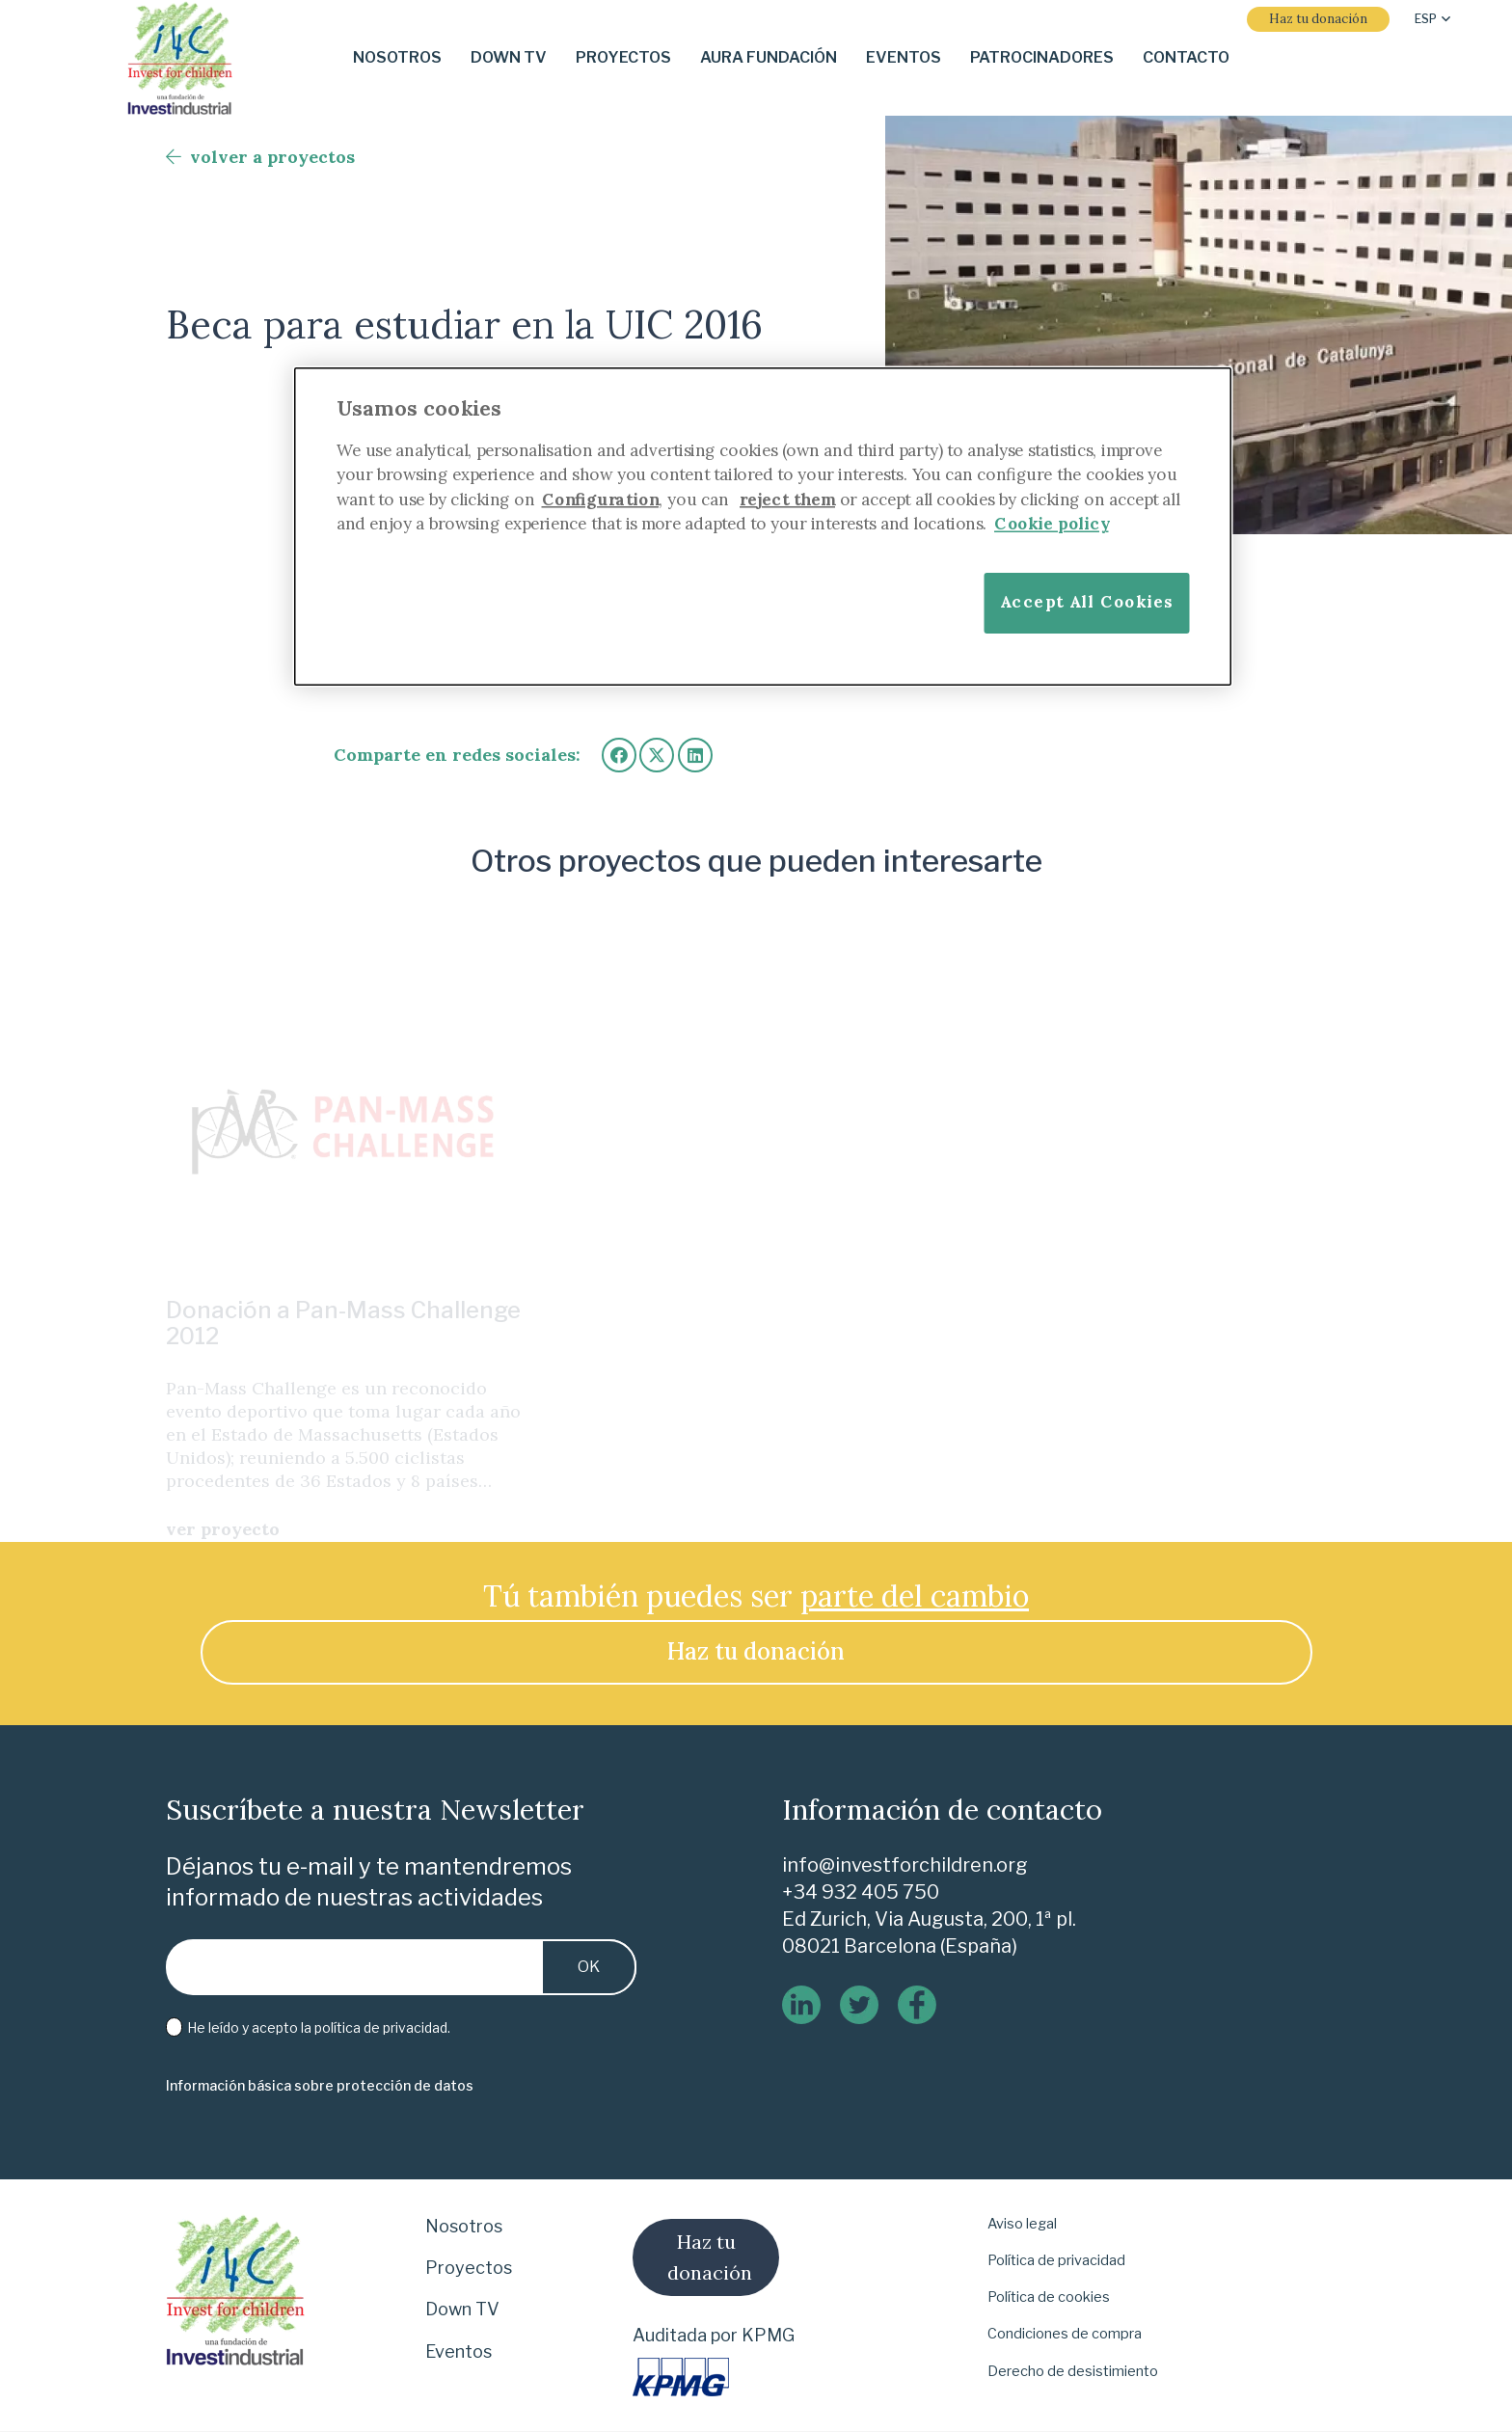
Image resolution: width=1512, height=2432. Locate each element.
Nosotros (463, 2226)
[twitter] (859, 2005)
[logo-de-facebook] (917, 2005)
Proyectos (468, 2267)
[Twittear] (656, 755)
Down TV (462, 2309)
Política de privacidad (1056, 2260)
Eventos (458, 2351)
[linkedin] (801, 2005)
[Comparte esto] (619, 755)
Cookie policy (1051, 523)
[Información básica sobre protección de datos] (319, 2086)
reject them (787, 499)
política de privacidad (380, 2027)
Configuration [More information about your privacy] (601, 499)
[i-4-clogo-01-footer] (179, 58)
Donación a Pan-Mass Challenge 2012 (343, 1284)
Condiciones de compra (1064, 2333)
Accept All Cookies (1087, 601)
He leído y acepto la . (308, 2028)
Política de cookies (1048, 2297)
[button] (1432, 19)
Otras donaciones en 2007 (717, 1303)
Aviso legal (1022, 2223)
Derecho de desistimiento (1072, 2371)
